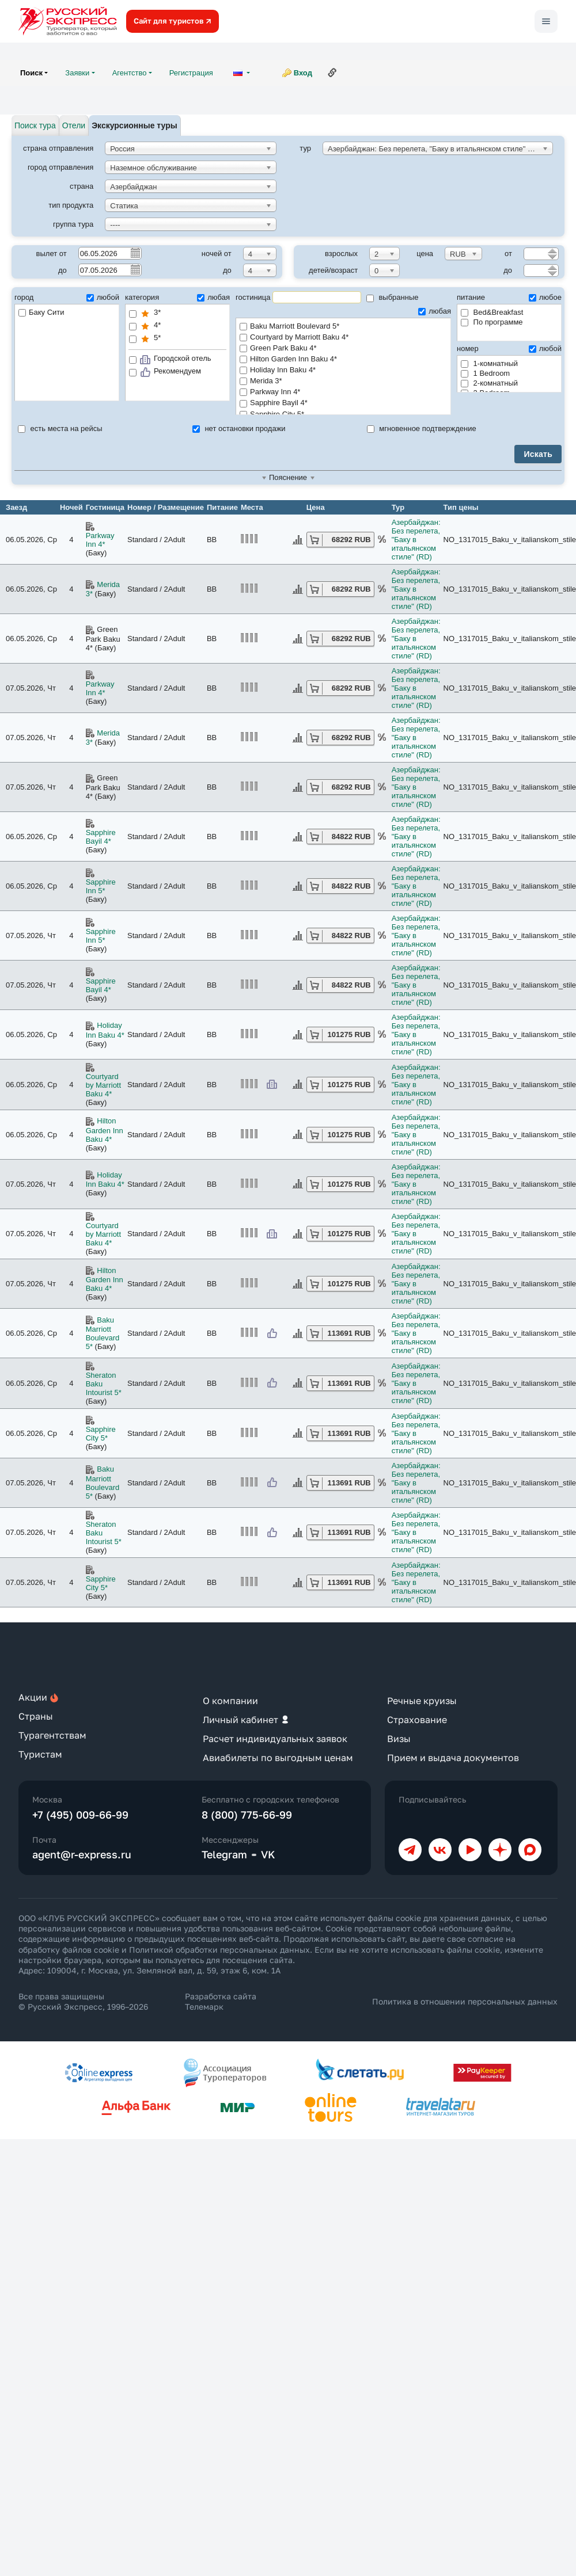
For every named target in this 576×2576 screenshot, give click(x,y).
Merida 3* (343, 381)
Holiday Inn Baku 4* (343, 370)
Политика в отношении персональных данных (465, 2001)
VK (268, 1854)
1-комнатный (489, 363)
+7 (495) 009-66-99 (80, 1814)
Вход (303, 72)
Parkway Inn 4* (343, 392)
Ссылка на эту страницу (332, 72)
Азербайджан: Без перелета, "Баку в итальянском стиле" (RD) (416, 539)
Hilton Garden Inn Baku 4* (343, 359)
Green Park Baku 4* (343, 348)
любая (213, 297)
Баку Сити (41, 312)
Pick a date (135, 252)
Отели (73, 125)
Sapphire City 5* (101, 1433)
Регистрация (191, 72)
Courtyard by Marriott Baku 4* (343, 337)
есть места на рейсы (60, 428)
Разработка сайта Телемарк (220, 2001)
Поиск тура (35, 125)
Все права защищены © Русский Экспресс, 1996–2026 (83, 2001)
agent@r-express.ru (81, 1854)
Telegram (224, 1854)
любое (545, 297)
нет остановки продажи (239, 428)
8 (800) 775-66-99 (247, 1814)
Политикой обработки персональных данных (219, 1949)
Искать (538, 454)
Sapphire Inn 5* (101, 886)
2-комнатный (489, 383)
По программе (492, 322)
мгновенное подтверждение (421, 428)
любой (102, 297)
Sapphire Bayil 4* (343, 403)
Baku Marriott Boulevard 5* (343, 326)
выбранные (392, 297)
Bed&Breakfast (492, 312)
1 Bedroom (485, 373)
